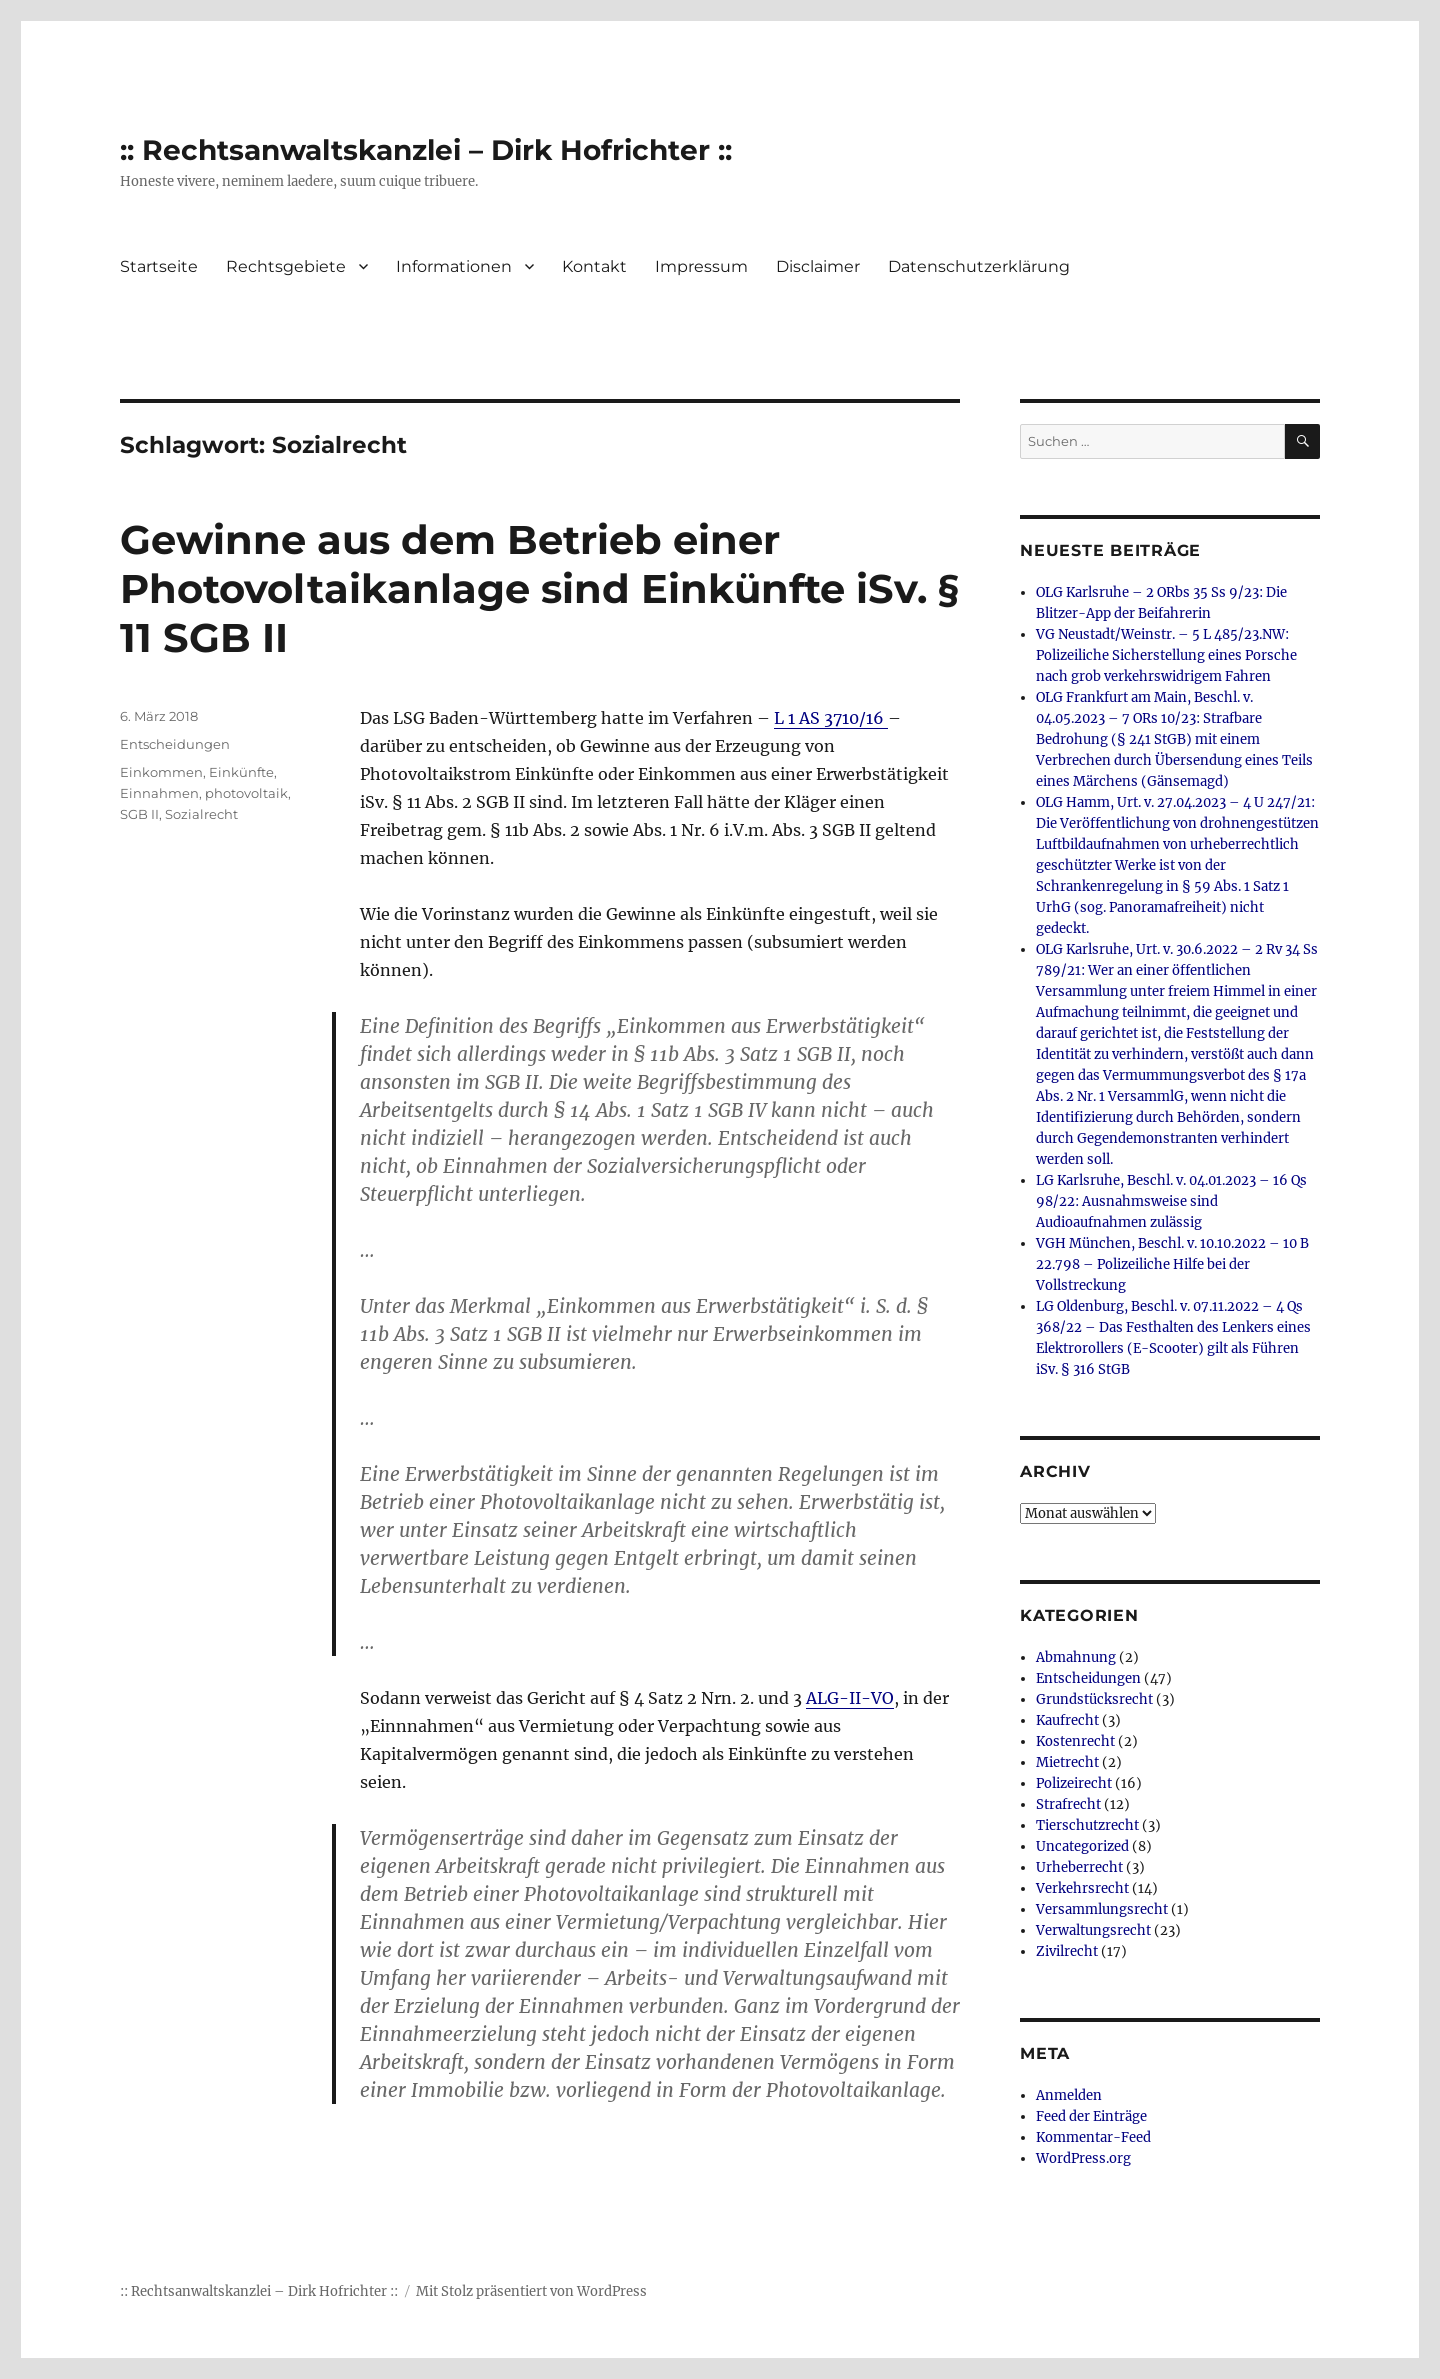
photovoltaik (246, 793)
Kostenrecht (1075, 1741)
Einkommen (161, 772)
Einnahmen (159, 793)
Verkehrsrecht (1082, 1888)
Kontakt (594, 266)
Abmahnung (1076, 1657)
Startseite (159, 266)
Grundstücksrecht (1094, 1699)
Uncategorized (1082, 1846)
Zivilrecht (1067, 1951)
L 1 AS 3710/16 (831, 718)
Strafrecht (1068, 1804)
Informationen (454, 266)
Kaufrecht (1067, 1720)
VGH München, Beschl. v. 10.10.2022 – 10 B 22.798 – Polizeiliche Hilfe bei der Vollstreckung (1172, 1264)
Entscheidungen (175, 744)
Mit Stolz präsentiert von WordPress (531, 2291)
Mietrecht (1067, 1762)
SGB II (139, 814)
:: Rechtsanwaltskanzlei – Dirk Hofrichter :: (426, 150)
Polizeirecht (1074, 1783)
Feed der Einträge (1091, 2116)
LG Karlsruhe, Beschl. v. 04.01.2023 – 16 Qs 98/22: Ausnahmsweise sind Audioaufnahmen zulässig (1171, 1201)
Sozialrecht (201, 814)
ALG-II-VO (850, 1698)
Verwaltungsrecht (1093, 1930)
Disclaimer (818, 266)
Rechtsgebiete (286, 266)
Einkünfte (241, 772)
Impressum (701, 266)
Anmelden (1069, 2095)
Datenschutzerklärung (979, 266)
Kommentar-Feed (1093, 2137)
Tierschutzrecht (1087, 1825)
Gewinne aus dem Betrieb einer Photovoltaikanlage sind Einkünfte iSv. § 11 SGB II (539, 588)
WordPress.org (1083, 2158)
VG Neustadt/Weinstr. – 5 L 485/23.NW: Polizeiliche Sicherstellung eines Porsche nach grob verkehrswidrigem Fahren (1166, 655)
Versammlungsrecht (1102, 1909)
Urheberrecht (1079, 1867)
